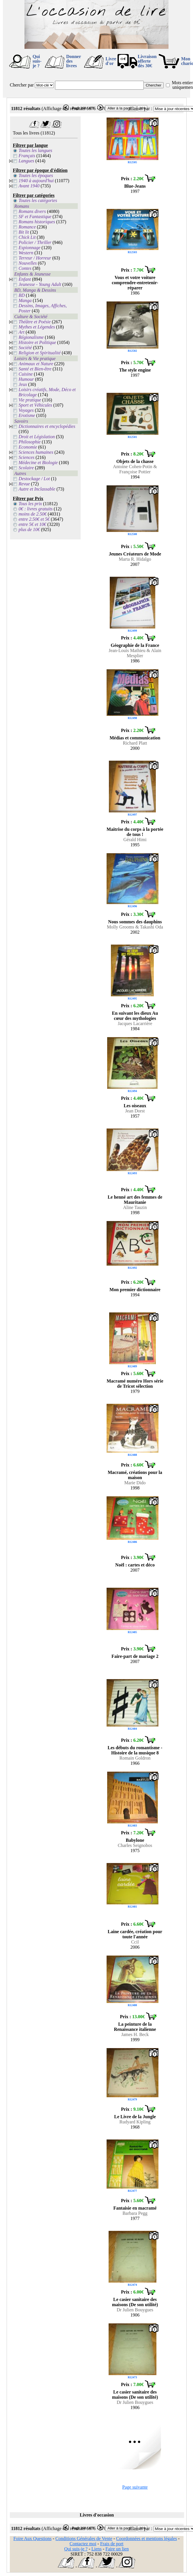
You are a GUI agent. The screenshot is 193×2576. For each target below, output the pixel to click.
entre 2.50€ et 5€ (34, 519)
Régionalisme (31, 337)
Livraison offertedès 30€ (147, 61)
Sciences (27, 457)
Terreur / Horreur (35, 257)
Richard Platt (135, 743)
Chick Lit (27, 237)
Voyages (26, 410)
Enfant (25, 279)
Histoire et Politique (37, 342)
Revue (24, 483)
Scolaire (26, 467)
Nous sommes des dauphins (135, 921)
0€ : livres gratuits (36, 508)
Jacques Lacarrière (135, 1023)
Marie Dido (134, 1482)
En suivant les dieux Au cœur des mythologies (135, 1016)
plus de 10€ (29, 529)
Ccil (135, 1941)
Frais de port (112, 2543)
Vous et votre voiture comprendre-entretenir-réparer (135, 282)
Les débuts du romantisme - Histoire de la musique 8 (135, 1750)
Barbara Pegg (134, 2213)
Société (25, 347)
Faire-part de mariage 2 (134, 1656)
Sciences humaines (36, 452)
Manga (25, 300)
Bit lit (24, 232)
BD (22, 295)
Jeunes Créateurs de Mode (135, 553)
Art (21, 332)
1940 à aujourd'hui (36, 180)
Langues (26, 160)
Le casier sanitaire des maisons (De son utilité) (135, 2302)
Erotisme (27, 415)
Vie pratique (30, 399)
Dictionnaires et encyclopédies (47, 426)
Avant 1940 (29, 185)
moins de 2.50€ (33, 514)
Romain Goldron (135, 1758)
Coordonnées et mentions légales (146, 2538)
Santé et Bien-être (35, 368)
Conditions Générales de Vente (83, 2538)
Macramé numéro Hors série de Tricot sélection (135, 1384)
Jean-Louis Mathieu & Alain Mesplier (135, 653)
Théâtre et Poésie (35, 321)
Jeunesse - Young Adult (40, 284)
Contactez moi (82, 2543)
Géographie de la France (135, 645)
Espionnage (30, 247)
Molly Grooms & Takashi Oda (135, 926)
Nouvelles (28, 263)
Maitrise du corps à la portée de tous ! (135, 832)
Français (27, 155)
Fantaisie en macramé (134, 2208)
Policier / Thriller (35, 242)
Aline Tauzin (135, 1207)
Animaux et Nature (36, 363)
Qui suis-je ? (37, 61)
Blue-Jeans (135, 186)
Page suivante (134, 2487)
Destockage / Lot (34, 478)
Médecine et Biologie (38, 462)
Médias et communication (135, 737)
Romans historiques (37, 221)
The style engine (135, 370)
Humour (26, 379)
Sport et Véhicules (35, 405)
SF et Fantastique (35, 216)
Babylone (135, 1840)
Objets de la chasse (135, 461)
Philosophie (30, 441)
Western (26, 252)
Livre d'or (110, 61)
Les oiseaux (135, 1105)
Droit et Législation (37, 436)
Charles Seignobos (135, 1845)
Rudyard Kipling (135, 2121)
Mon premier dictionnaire (134, 1289)
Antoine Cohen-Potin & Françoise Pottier (135, 469)
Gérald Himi (134, 839)
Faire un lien (117, 2548)
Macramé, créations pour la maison (135, 1475)
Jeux (23, 384)
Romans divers (32, 211)
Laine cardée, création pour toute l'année (135, 1934)
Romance (27, 226)
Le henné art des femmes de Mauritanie (135, 1200)
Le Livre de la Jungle (135, 2116)
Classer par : (140, 108)
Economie (28, 447)
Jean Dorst (135, 1110)
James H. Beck (135, 2034)
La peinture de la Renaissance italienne (135, 2027)
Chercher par (22, 84)
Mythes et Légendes (37, 326)
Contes (25, 268)
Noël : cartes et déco (135, 1564)
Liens (96, 2548)
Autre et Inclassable (37, 489)
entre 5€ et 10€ (32, 524)
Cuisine (26, 374)
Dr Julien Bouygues (135, 2309)
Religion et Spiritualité (40, 352)
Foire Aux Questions (33, 2538)
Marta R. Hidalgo (135, 559)
